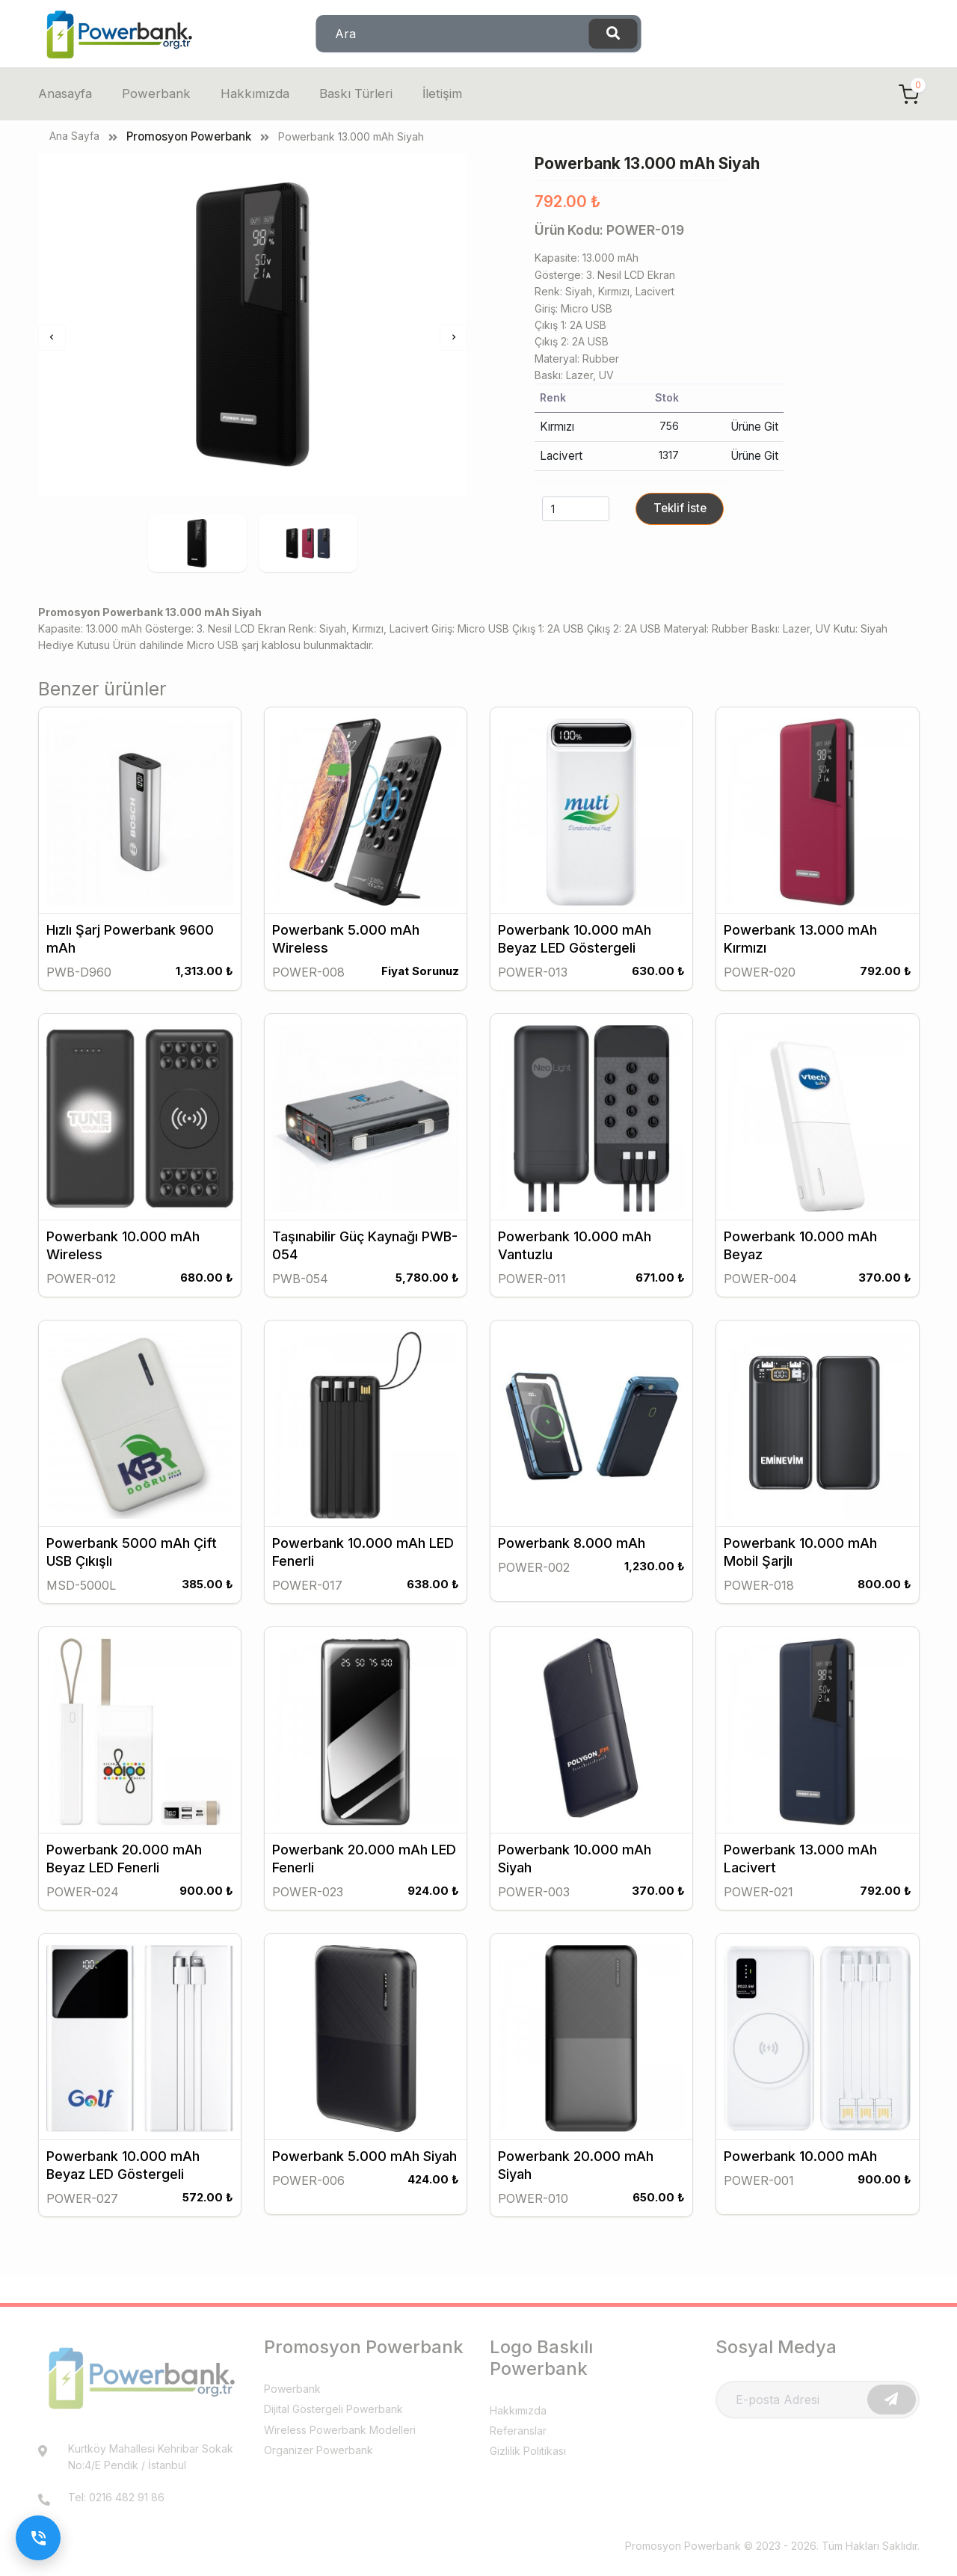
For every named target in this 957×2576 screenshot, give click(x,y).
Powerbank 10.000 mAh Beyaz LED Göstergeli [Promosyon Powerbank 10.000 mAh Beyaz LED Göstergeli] (574, 954)
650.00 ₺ (657, 2204)
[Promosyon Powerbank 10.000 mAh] (817, 2046)
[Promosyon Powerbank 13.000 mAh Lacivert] (817, 1742)
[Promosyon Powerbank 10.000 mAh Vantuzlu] (591, 1133)
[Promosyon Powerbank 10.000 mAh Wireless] (139, 1133)
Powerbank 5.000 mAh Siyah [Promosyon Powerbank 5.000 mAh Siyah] (364, 2163)
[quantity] (575, 506)
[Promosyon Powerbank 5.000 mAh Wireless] (365, 829)
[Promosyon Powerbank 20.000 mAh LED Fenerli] (365, 1742)
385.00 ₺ (206, 1595)
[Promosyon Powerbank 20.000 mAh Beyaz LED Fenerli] (139, 1742)
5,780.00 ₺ (426, 1291)
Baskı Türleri (357, 94)
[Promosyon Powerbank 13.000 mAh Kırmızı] (817, 829)
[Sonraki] (453, 338)
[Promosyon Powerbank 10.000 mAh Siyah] (591, 1742)
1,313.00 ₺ (204, 987)
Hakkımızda (256, 94)
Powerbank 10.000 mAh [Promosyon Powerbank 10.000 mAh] (800, 2163)
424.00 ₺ (433, 2187)
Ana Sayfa (74, 136)
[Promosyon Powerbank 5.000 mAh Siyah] (365, 2046)
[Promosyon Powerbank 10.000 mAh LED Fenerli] (365, 1437)
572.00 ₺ (206, 2204)
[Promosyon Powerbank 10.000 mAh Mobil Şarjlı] (817, 1437)
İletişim (444, 94)
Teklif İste (678, 505)
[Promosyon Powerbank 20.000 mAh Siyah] (591, 2046)
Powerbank (159, 94)
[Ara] (613, 34)
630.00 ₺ (657, 987)
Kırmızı (555, 425)
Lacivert (559, 453)
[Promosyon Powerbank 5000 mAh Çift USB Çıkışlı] (139, 1437)
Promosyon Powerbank (186, 135)
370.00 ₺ (884, 1291)
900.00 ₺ (205, 1900)
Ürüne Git (755, 425)
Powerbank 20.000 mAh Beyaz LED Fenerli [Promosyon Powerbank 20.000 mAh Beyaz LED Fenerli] (124, 1867)
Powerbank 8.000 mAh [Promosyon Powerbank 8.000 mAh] (571, 1555)
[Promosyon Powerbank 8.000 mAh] (591, 1437)
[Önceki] (52, 338)
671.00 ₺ (659, 1291)
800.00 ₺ (883, 1595)
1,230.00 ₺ (654, 1578)
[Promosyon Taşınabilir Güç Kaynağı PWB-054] (365, 1133)
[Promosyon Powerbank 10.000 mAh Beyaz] (817, 1133)
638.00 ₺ (431, 1595)
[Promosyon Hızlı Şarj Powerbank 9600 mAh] (139, 829)
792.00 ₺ (884, 987)
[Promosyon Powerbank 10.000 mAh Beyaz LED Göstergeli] (591, 829)
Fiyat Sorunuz (417, 987)
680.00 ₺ (205, 1291)
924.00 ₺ (432, 1900)
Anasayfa (67, 94)
